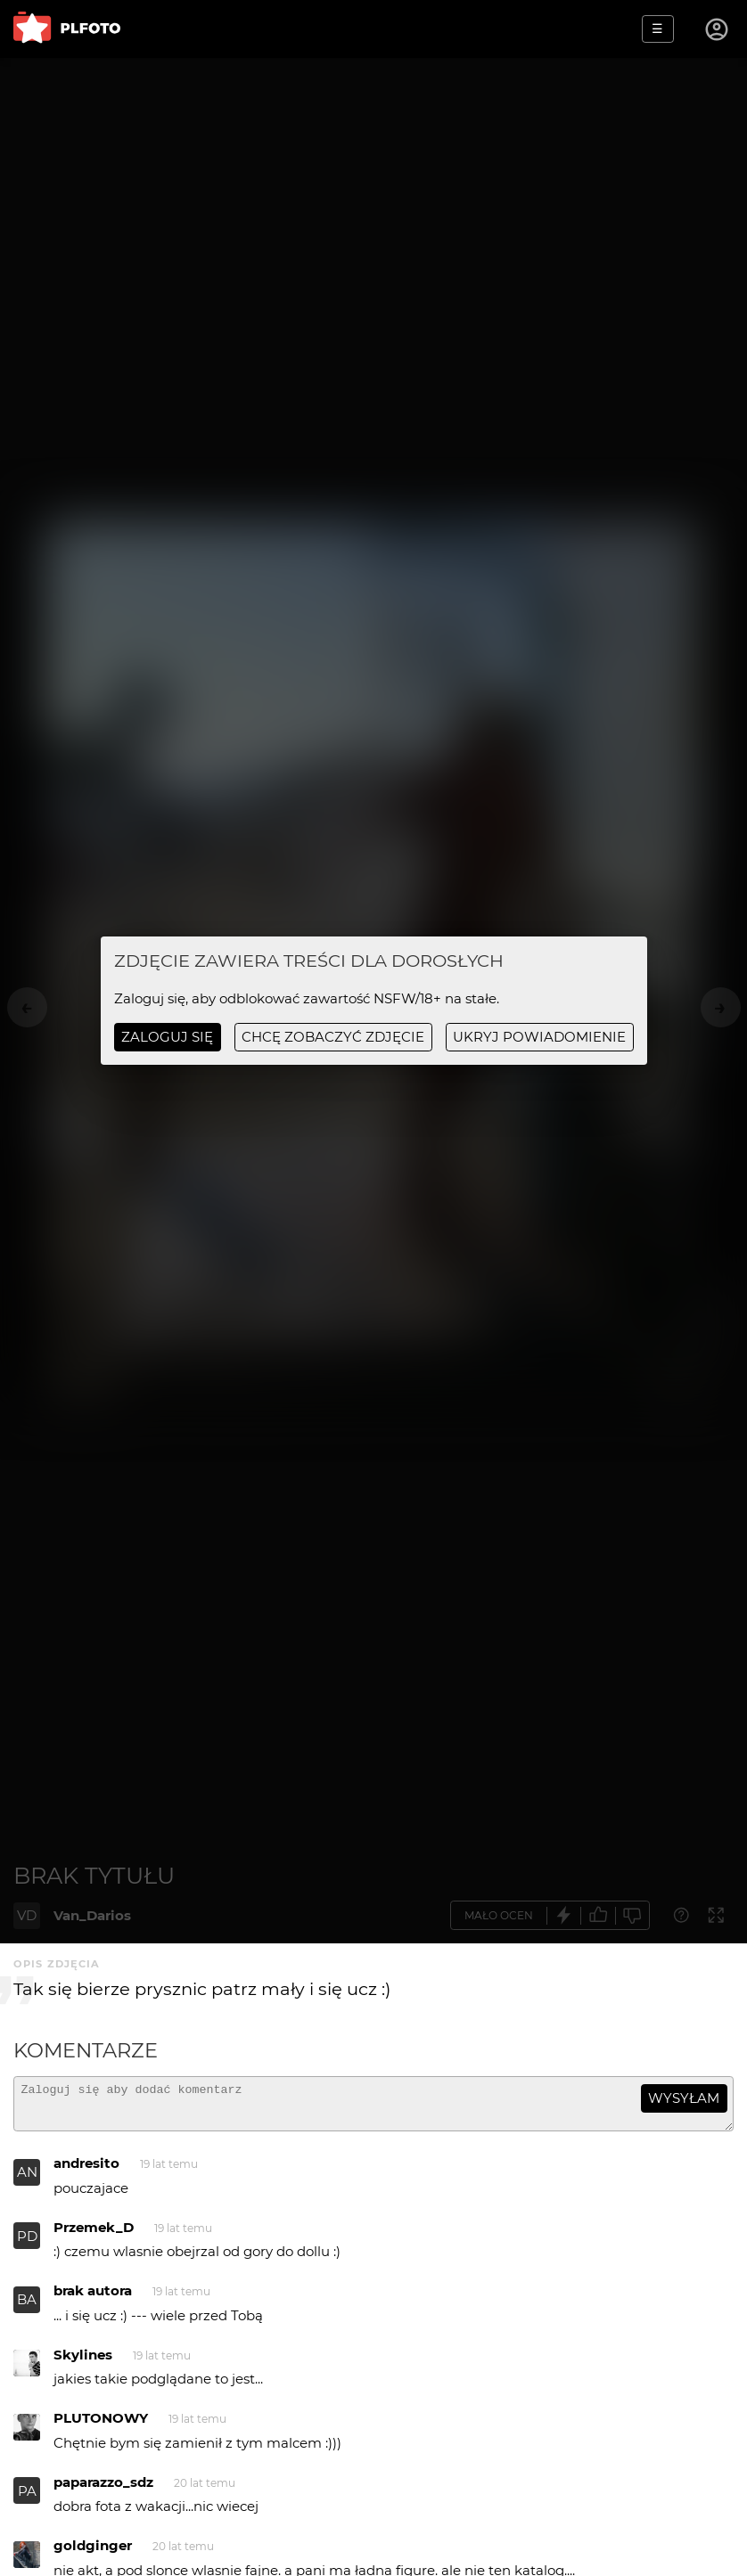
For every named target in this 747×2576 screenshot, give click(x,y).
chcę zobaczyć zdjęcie (333, 1036)
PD (27, 2244)
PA (27, 2498)
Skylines (82, 2362)
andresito (86, 2171)
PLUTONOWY (100, 2425)
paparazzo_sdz (103, 2490)
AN (27, 2179)
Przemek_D (93, 2235)
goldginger (92, 2553)
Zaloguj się (167, 1036)
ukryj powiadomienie (539, 1036)
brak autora (92, 2298)
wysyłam (683, 2097)
